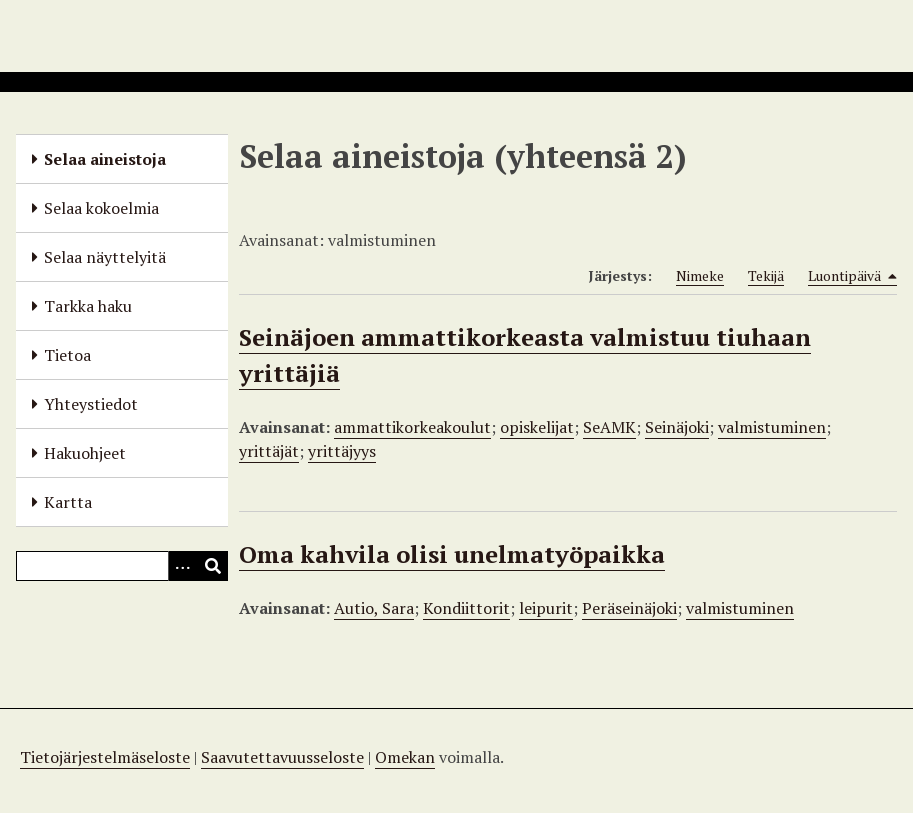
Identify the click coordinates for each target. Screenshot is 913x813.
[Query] (122, 566)
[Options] (183, 566)
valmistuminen (772, 427)
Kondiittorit (466, 608)
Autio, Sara (374, 608)
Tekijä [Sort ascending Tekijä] (766, 275)
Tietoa (67, 355)
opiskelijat (537, 427)
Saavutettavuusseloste (282, 757)
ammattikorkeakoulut (412, 427)
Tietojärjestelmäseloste (105, 757)
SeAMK (609, 427)
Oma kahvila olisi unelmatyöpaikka (452, 554)
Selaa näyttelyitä (105, 257)
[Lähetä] (213, 566)
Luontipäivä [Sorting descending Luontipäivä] (852, 276)
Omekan (405, 757)
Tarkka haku (88, 306)
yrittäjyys (342, 451)
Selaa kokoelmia (101, 208)
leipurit (546, 608)
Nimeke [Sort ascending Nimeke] (700, 275)
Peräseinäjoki (629, 608)
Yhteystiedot (91, 404)
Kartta (68, 502)
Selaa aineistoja (105, 159)
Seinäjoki (677, 427)
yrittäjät (269, 451)
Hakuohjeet (85, 453)
